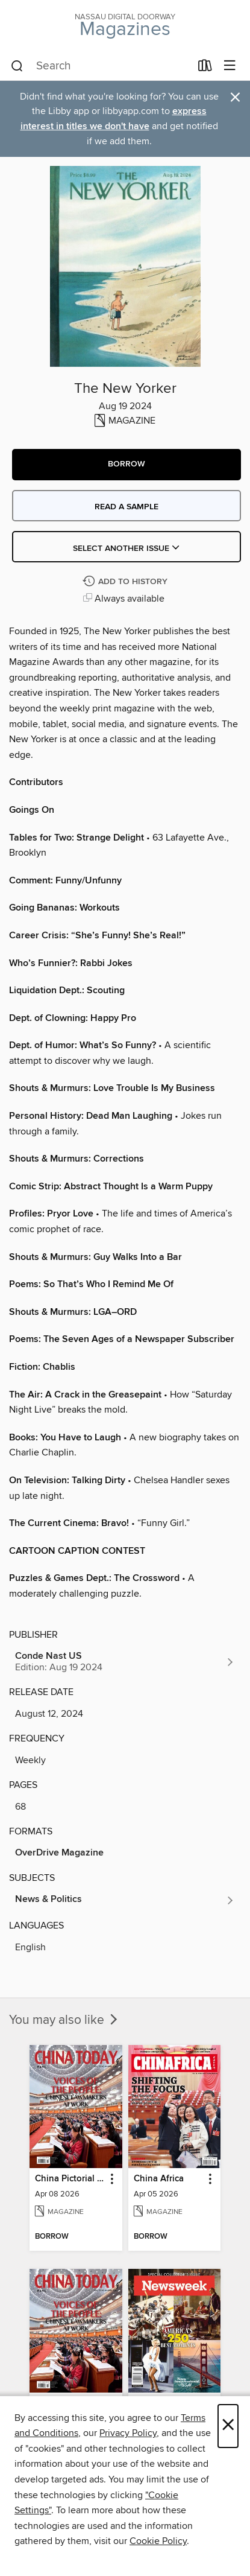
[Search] (17, 66)
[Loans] (205, 68)
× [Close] (228, 2426)
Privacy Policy (128, 2433)
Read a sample (126, 506)
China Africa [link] (159, 2179)
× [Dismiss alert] (235, 97)
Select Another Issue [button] (126, 548)
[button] (126, 464)
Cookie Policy (158, 2541)
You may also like (64, 2020)
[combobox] (100, 66)
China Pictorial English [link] (70, 2179)
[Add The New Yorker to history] (126, 582)
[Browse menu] (230, 66)
